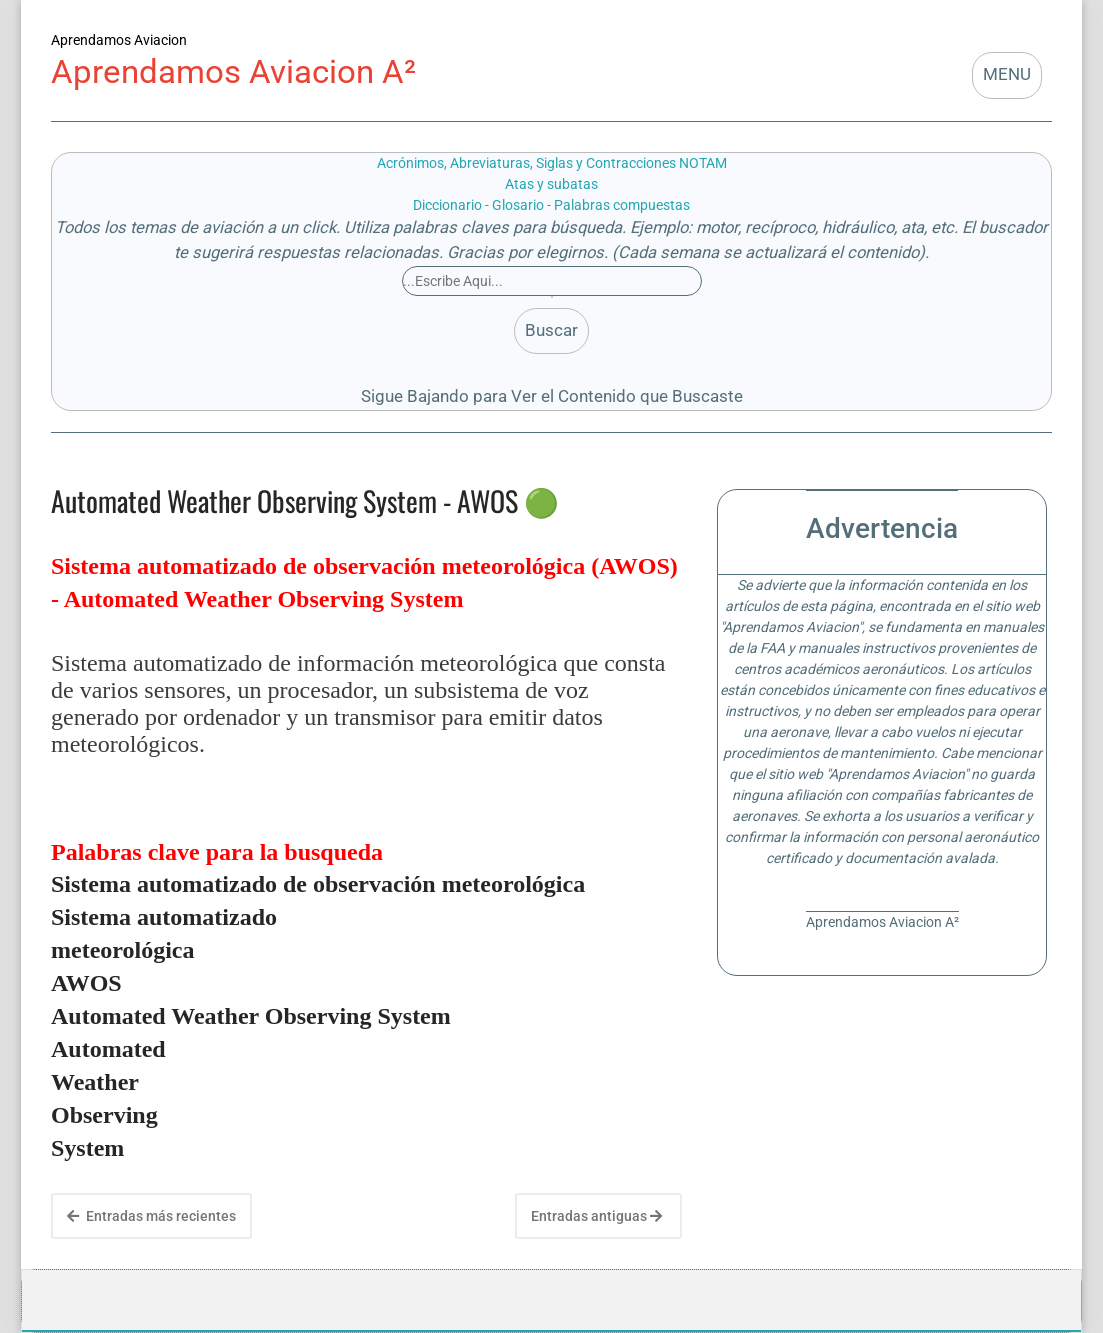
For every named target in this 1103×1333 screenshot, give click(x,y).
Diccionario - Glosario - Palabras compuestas (551, 205)
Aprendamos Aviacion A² (233, 71)
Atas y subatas (551, 184)
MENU (1007, 74)
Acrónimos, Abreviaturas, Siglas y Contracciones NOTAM (552, 163)
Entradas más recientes (151, 1216)
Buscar (551, 330)
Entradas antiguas (596, 1216)
